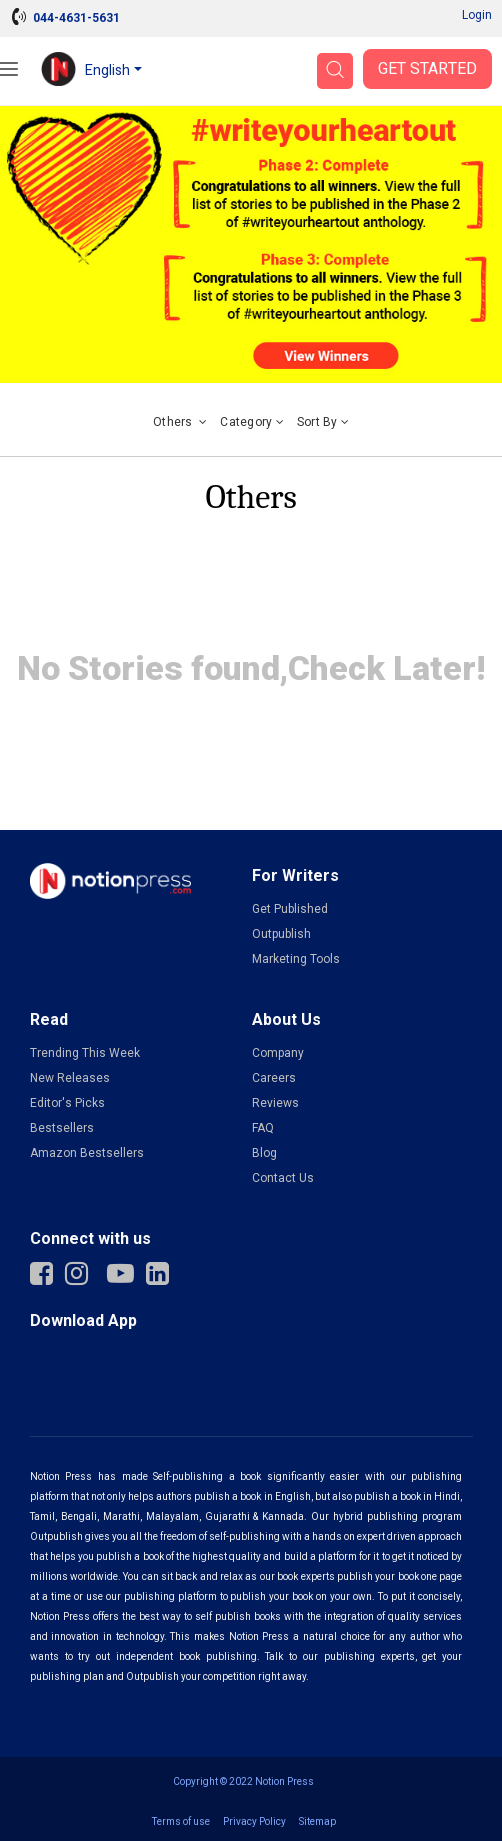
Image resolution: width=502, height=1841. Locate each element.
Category (252, 422)
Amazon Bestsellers (87, 1153)
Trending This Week (85, 1053)
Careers (274, 1078)
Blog (264, 1153)
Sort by (323, 422)
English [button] (107, 70)
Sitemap (317, 1821)
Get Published (290, 909)
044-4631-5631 (76, 18)
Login (477, 15)
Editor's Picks (67, 1103)
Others (180, 422)
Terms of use (181, 1821)
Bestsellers (62, 1128)
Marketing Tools (296, 959)
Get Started (427, 69)
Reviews (275, 1103)
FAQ (263, 1128)
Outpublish (281, 934)
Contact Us (283, 1178)
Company (278, 1053)
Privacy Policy (254, 1821)
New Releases (70, 1078)
